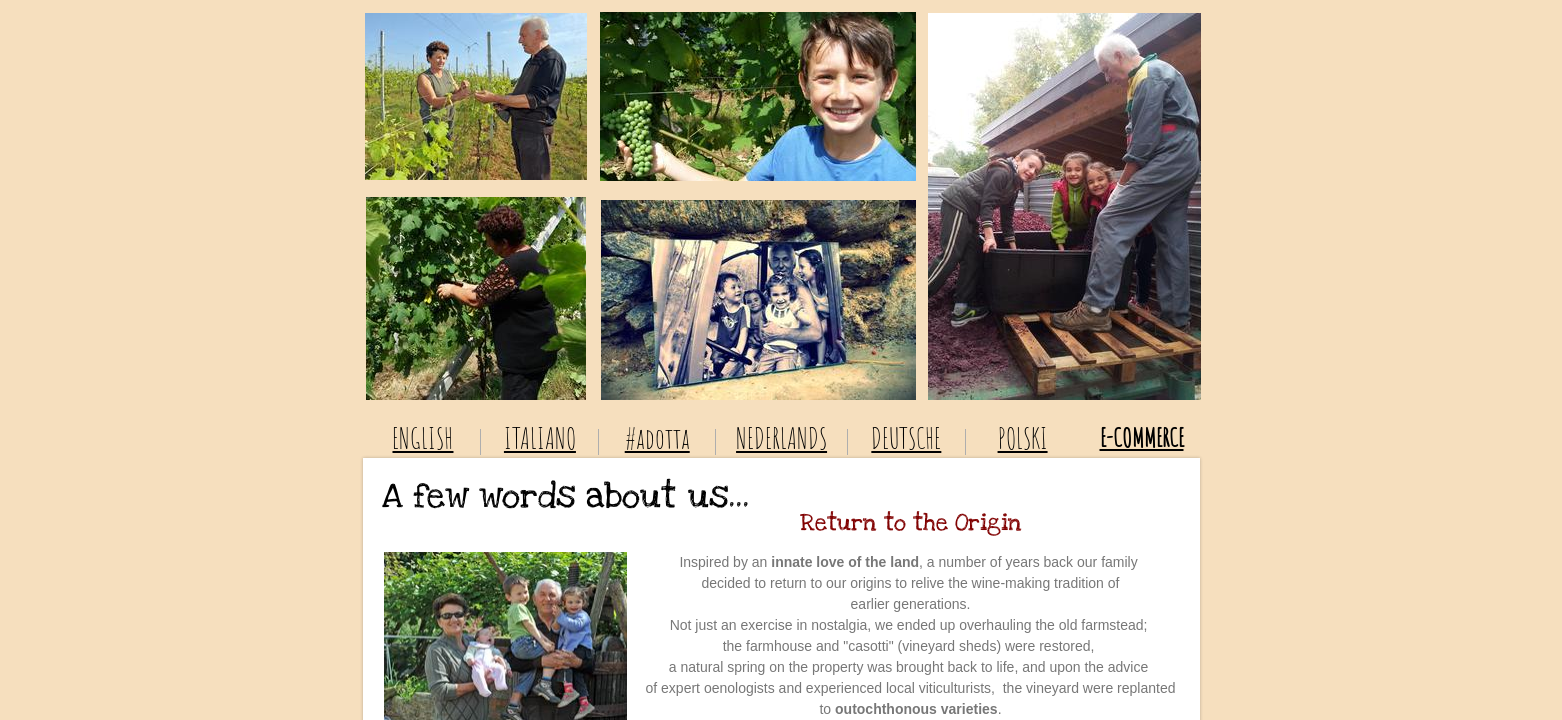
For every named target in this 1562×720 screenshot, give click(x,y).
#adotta (657, 438)
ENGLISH (422, 438)
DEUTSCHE (906, 438)
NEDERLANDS (781, 438)
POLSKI (1023, 438)
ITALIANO (540, 438)
